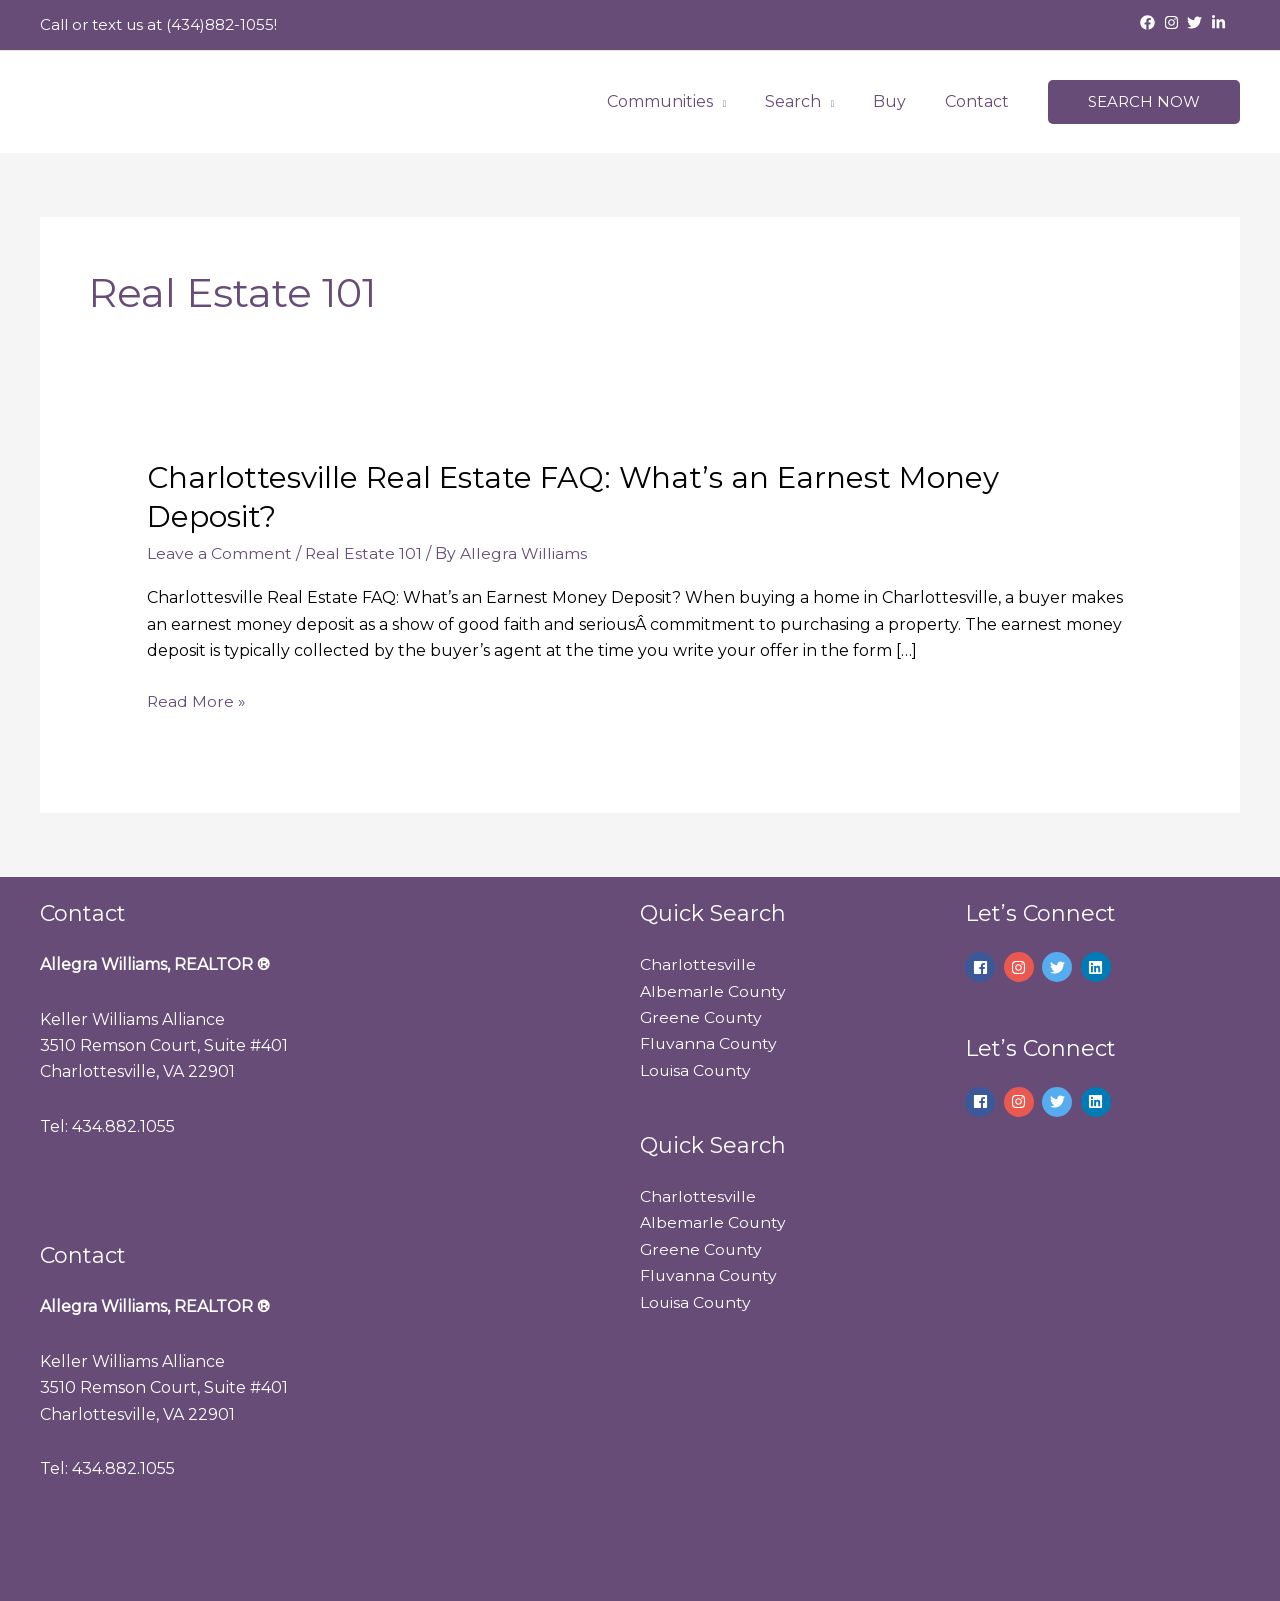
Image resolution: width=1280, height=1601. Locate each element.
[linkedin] (1098, 967)
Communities (683, 101)
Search (809, 101)
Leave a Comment (219, 553)
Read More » (197, 699)
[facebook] (1150, 22)
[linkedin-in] (1221, 22)
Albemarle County (713, 990)
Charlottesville (698, 964)
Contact (980, 101)
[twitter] (1197, 22)
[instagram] (1174, 22)
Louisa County (696, 1069)
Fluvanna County (709, 1043)
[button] (1144, 102)
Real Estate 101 (364, 553)
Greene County (702, 1016)
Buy (899, 101)
